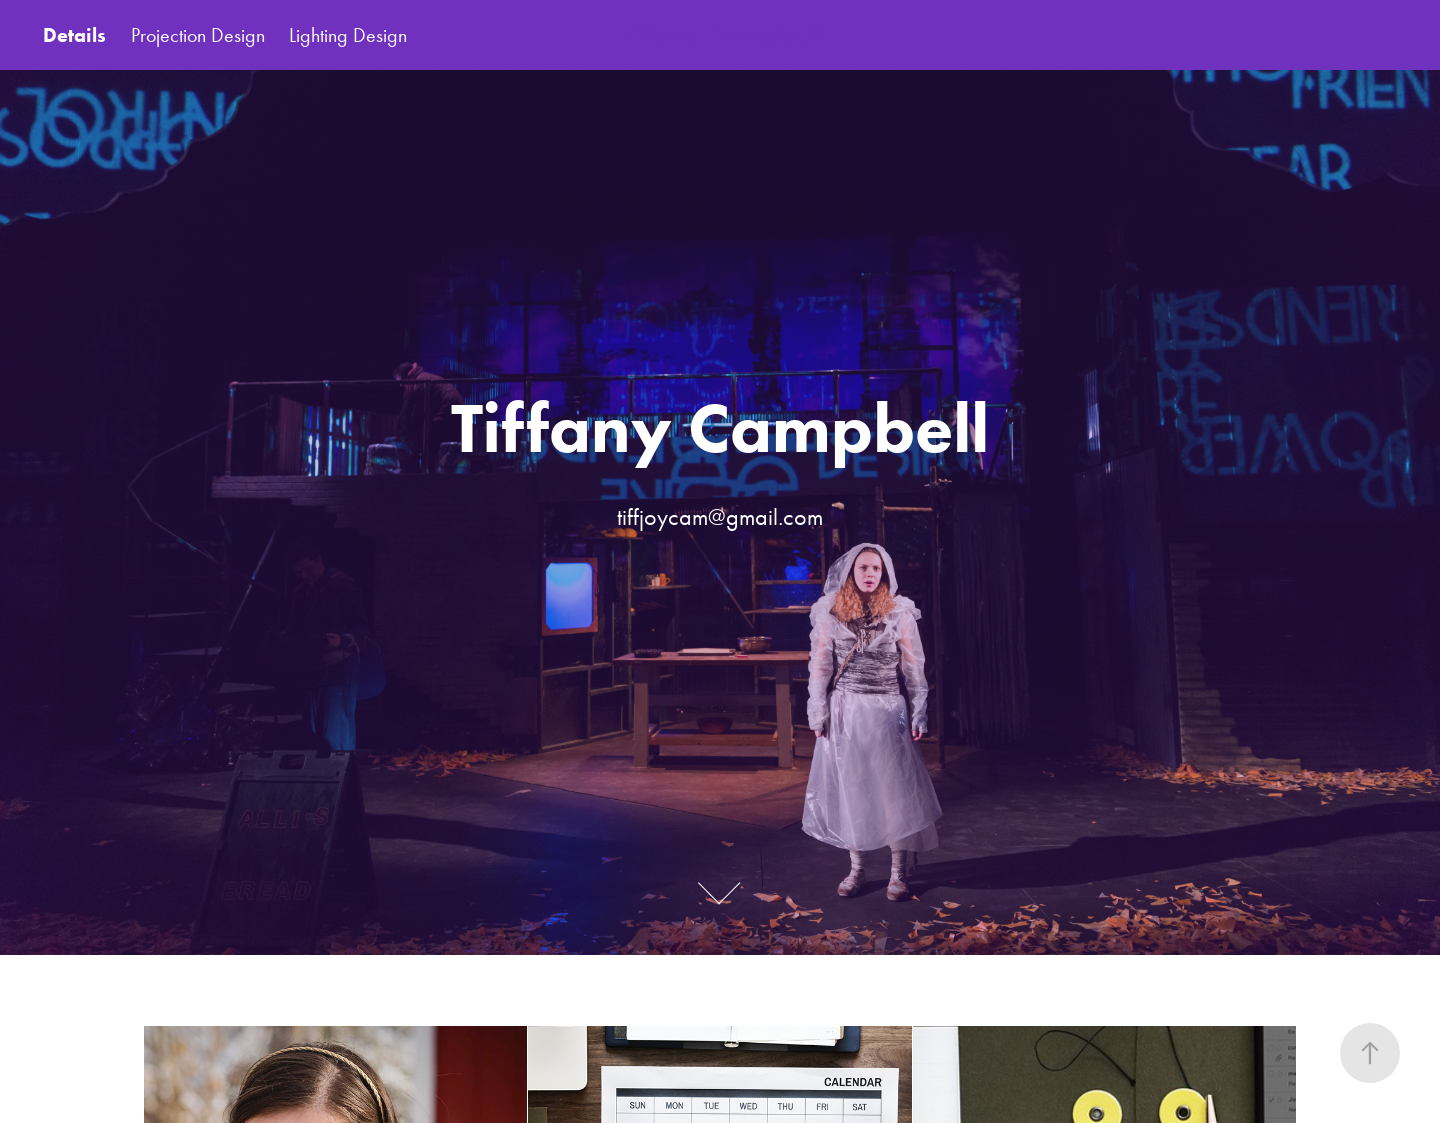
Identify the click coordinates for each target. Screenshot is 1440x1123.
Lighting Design (348, 35)
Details (74, 35)
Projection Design (198, 35)
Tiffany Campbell (720, 34)
